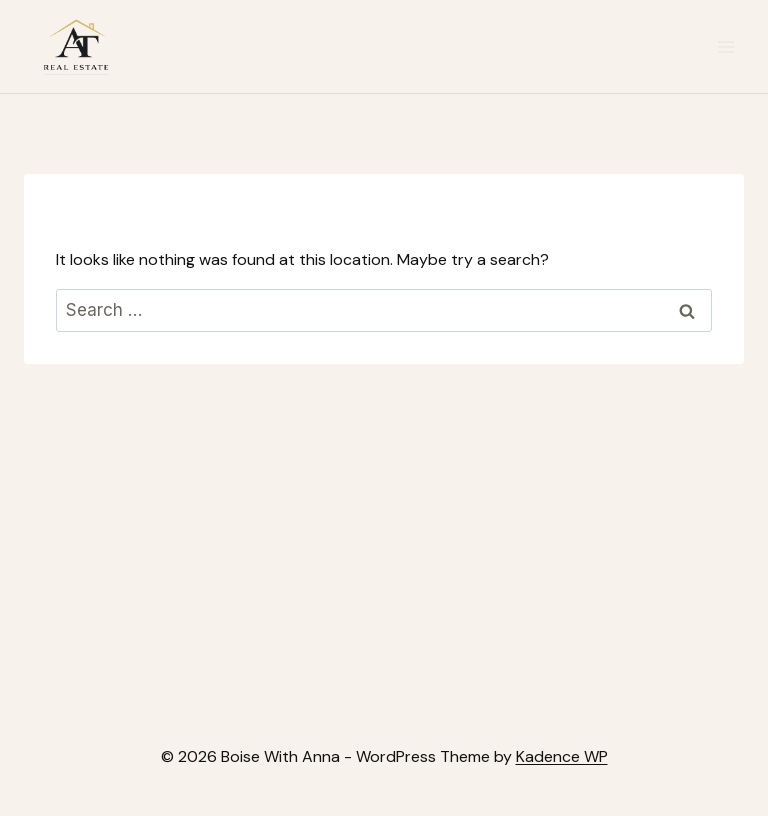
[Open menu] (725, 46)
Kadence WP (562, 756)
